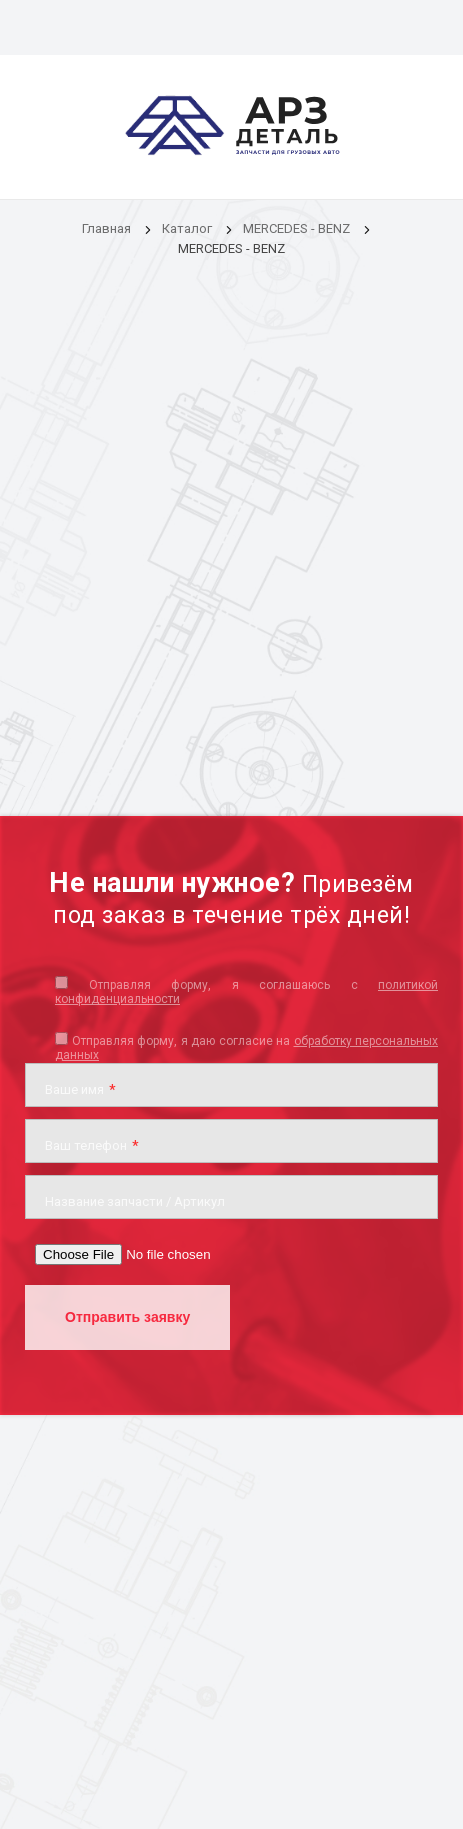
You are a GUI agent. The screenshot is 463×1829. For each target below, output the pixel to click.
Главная (106, 228)
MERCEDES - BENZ (296, 228)
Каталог (188, 228)
